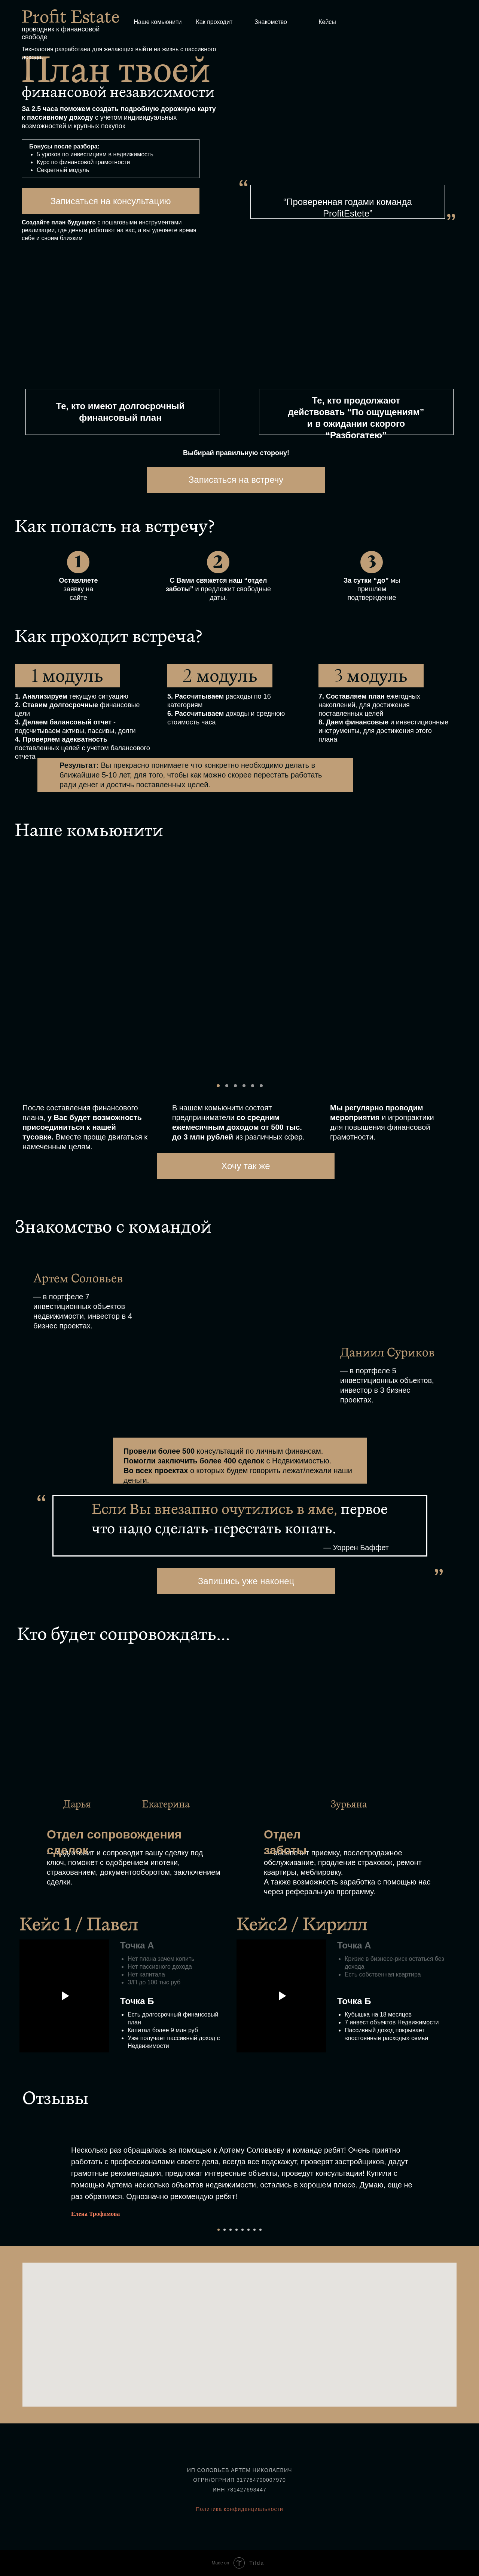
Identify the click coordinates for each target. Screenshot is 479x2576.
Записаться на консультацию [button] (110, 201)
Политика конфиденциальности (239, 2509)
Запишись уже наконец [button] (246, 1581)
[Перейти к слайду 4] (236, 2230)
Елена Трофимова (95, 2214)
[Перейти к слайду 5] (242, 2230)
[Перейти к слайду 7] (254, 2230)
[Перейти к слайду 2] (224, 2230)
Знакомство (270, 22)
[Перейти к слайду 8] (260, 2230)
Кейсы (327, 22)
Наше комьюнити (157, 22)
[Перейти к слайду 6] (248, 2230)
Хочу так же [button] (245, 1166)
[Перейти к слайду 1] (218, 2230)
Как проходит (214, 22)
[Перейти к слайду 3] (230, 2230)
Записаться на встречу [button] (236, 480)
